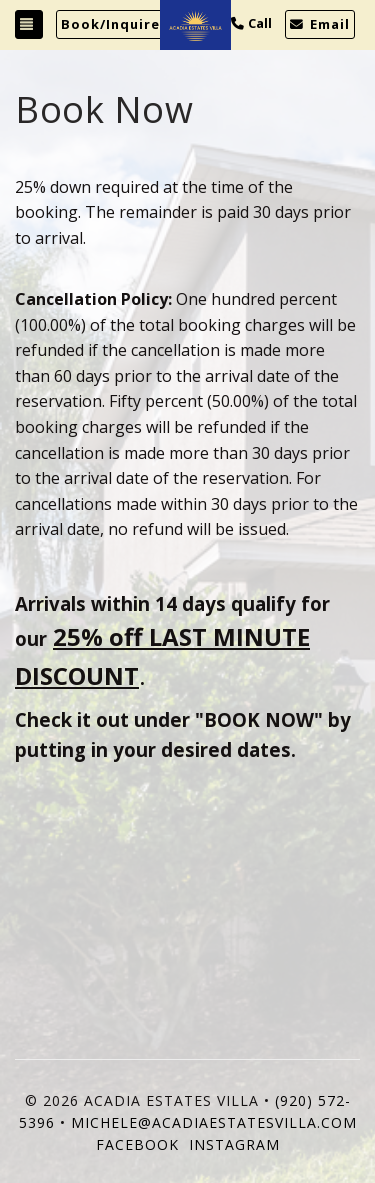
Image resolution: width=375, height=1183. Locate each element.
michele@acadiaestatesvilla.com (214, 1122)
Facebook (137, 1144)
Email (320, 24)
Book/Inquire (110, 24)
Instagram (234, 1144)
